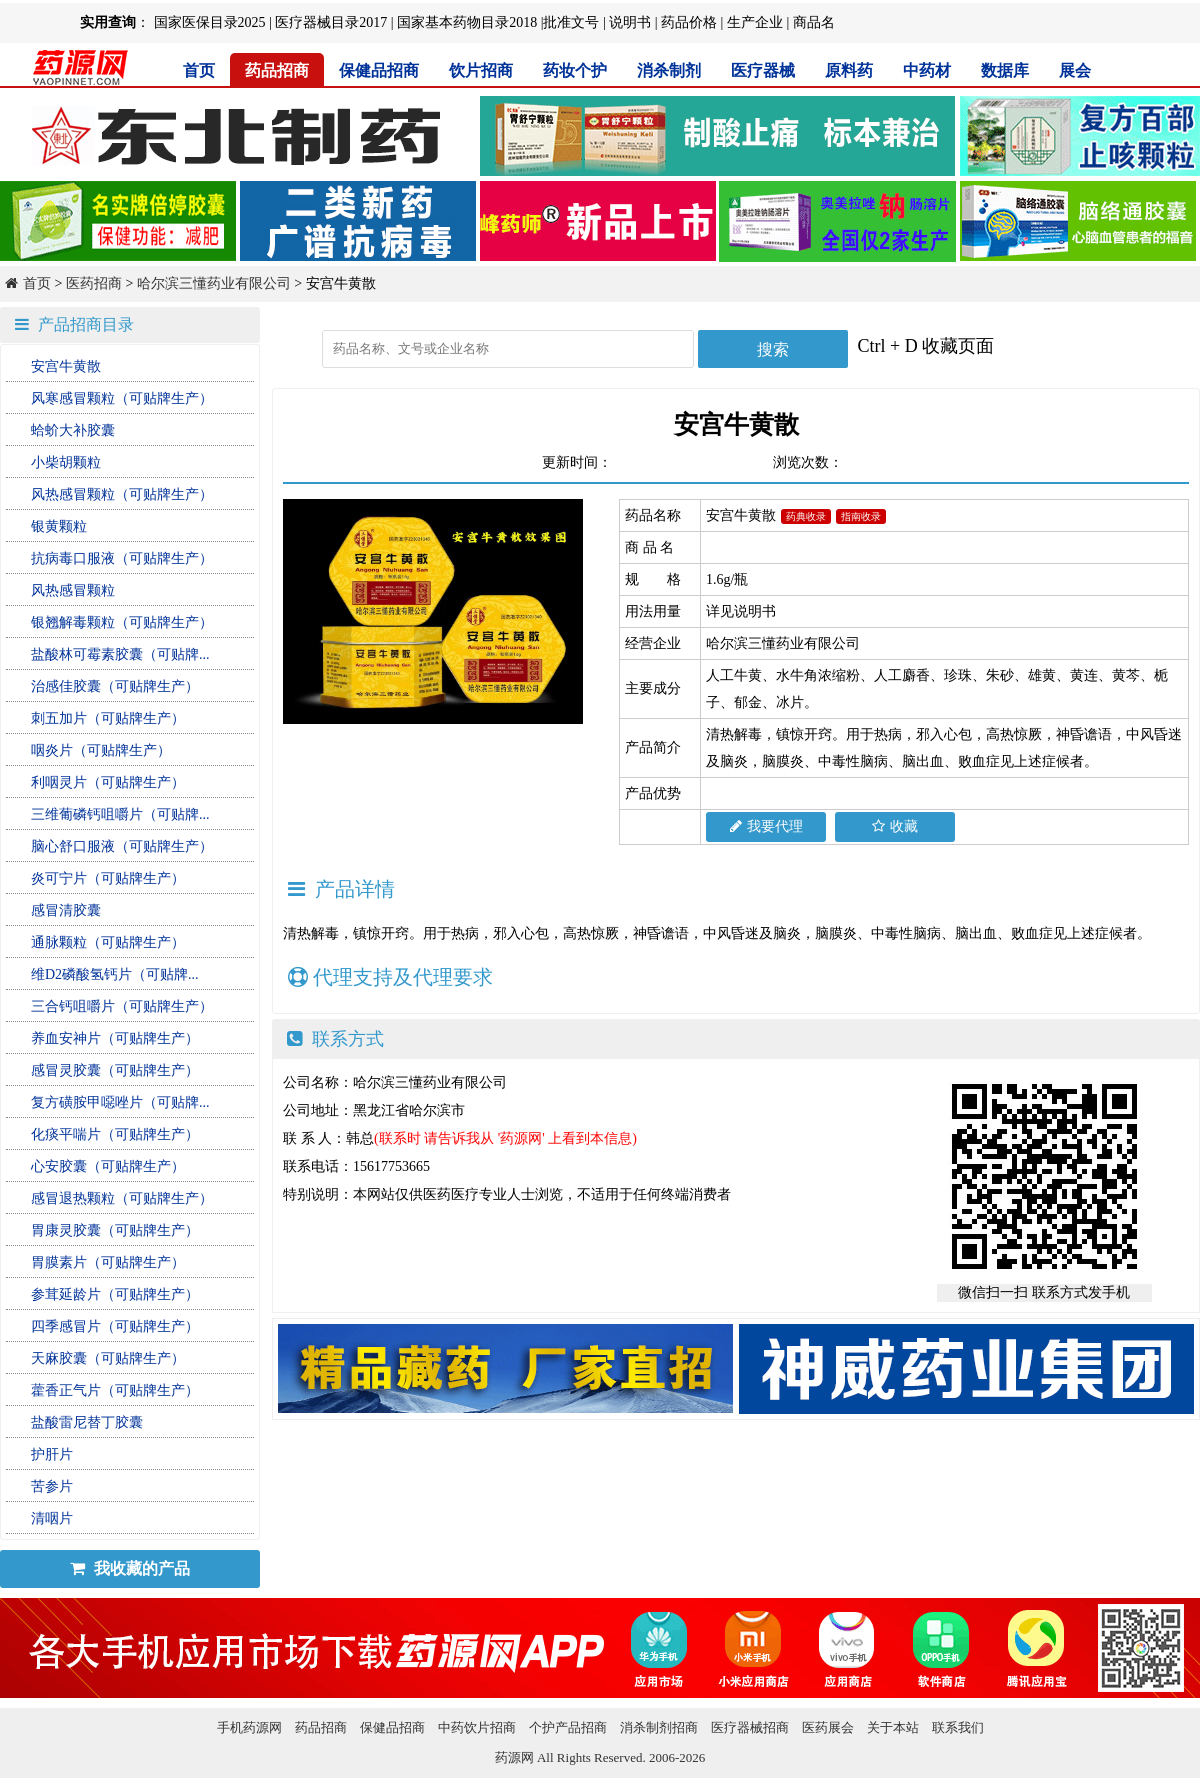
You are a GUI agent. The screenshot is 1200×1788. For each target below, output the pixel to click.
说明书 (630, 22)
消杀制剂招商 (659, 1727)
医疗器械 (763, 70)
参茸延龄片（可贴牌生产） (115, 1294)
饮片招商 (481, 70)
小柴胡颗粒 (66, 462)
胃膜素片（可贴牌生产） (108, 1262)
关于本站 (893, 1727)
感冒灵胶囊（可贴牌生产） (115, 1070)
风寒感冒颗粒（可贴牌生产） (122, 398)
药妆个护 (575, 70)
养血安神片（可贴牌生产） (115, 1038)
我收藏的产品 (130, 1568)
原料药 (849, 70)
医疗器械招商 (750, 1727)
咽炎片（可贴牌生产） (101, 750)
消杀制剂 (669, 70)
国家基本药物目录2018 (467, 22)
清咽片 (52, 1518)
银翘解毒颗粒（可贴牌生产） (122, 622)
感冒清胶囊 (66, 910)
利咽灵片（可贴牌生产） (108, 782)
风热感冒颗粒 (73, 590)
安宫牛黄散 (66, 366)
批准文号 (571, 22)
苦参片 (52, 1486)
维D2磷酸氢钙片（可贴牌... (115, 974)
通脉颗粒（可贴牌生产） (108, 942)
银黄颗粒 (59, 526)
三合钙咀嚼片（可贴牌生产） (122, 1006)
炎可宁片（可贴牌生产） (108, 878)
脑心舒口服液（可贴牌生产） (122, 846)
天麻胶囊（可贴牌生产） (108, 1358)
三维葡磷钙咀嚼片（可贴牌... (120, 814)
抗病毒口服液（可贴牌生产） (122, 558)
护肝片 (52, 1454)
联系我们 (958, 1727)
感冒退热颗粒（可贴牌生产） (122, 1198)
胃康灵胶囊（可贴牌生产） (115, 1230)
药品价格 (689, 22)
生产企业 (755, 22)
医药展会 (828, 1727)
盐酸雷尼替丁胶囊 (87, 1422)
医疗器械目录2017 (331, 22)
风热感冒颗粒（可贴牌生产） (122, 494)
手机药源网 (249, 1727)
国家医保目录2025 (210, 22)
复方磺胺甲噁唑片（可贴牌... (120, 1102)
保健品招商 (379, 70)
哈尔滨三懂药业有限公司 (214, 283)
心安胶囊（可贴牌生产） (108, 1166)
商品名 (814, 22)
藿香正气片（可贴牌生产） (115, 1390)
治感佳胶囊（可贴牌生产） (115, 686)
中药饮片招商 (477, 1727)
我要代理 (766, 826)
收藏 (895, 826)
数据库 (1005, 70)
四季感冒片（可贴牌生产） (115, 1326)
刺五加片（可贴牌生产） (108, 718)
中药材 (927, 70)
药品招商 (277, 70)
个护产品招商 (568, 1727)
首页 (199, 70)
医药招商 (94, 283)
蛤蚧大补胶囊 (73, 430)
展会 (1075, 70)
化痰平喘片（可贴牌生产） (115, 1134)
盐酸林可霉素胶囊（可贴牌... (120, 654)
